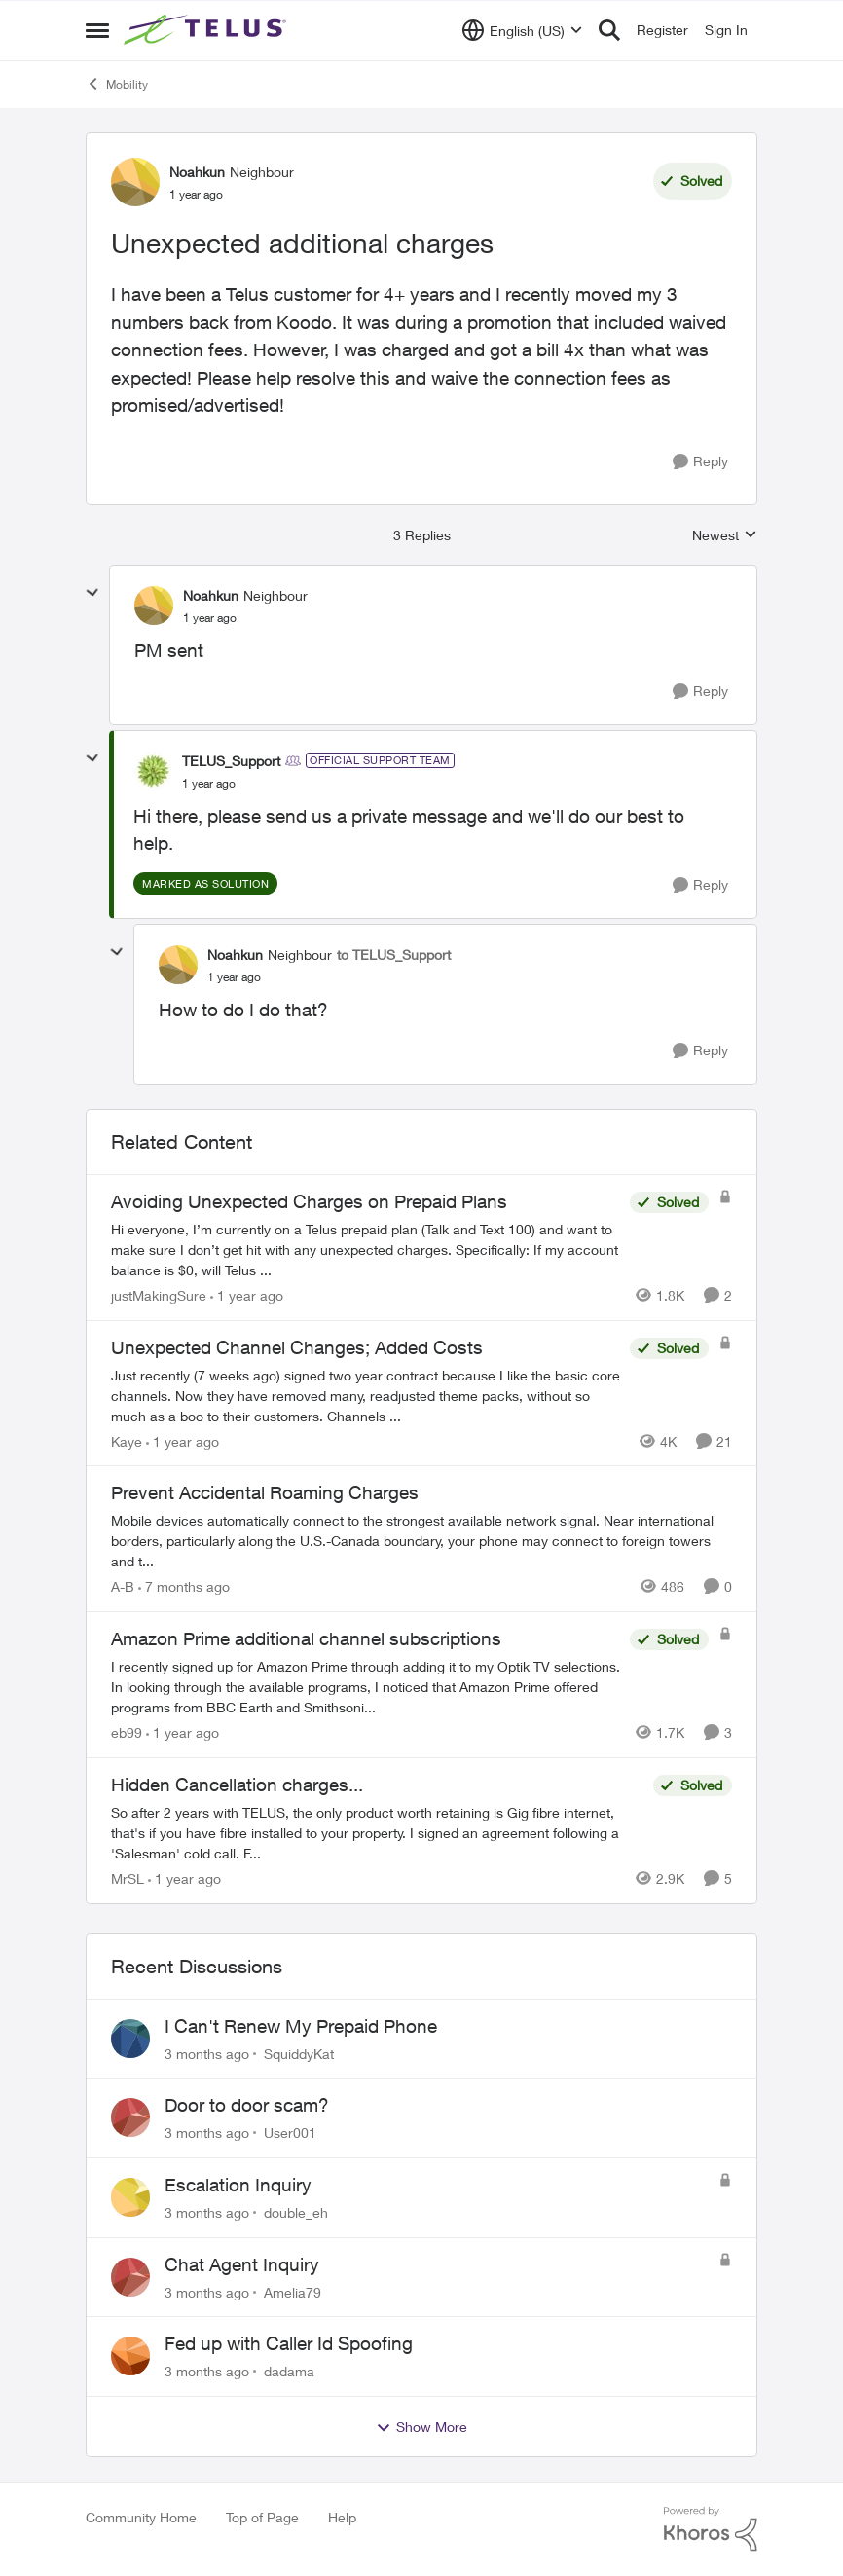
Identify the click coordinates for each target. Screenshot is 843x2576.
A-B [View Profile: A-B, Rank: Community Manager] (122, 1586)
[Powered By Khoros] (710, 2529)
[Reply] (700, 462)
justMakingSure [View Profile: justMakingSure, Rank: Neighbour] (158, 1295)
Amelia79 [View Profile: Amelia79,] (292, 2291)
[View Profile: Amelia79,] (130, 2277)
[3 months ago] (207, 2052)
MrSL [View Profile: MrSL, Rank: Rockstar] (127, 1878)
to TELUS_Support (394, 954)
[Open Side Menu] (97, 30)
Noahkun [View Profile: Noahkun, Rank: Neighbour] (197, 172)
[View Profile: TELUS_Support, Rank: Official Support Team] (152, 771)
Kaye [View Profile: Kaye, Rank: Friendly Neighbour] (126, 1440)
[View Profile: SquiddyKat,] (130, 2038)
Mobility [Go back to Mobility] (117, 84)
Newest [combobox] (724, 536)
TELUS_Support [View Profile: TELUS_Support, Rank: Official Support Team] (231, 761)
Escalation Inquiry (238, 2184)
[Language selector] (522, 30)
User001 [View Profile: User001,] (290, 2132)
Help (342, 2517)
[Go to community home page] (207, 30)
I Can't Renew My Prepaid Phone (301, 2026)
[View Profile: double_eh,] (130, 2197)
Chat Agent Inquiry (242, 2264)
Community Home (141, 2517)
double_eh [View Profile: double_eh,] (296, 2212)
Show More (421, 2427)
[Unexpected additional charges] (210, 618)
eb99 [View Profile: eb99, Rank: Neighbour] (126, 1732)
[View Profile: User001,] (130, 2117)
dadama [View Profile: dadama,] (289, 2371)
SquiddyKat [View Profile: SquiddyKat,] (299, 2052)
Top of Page (262, 2517)
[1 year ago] (246, 1295)
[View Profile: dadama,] (130, 2356)
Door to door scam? (247, 2105)
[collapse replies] (92, 593)
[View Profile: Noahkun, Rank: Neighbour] (135, 182)
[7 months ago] (184, 1586)
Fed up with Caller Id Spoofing (289, 2343)
